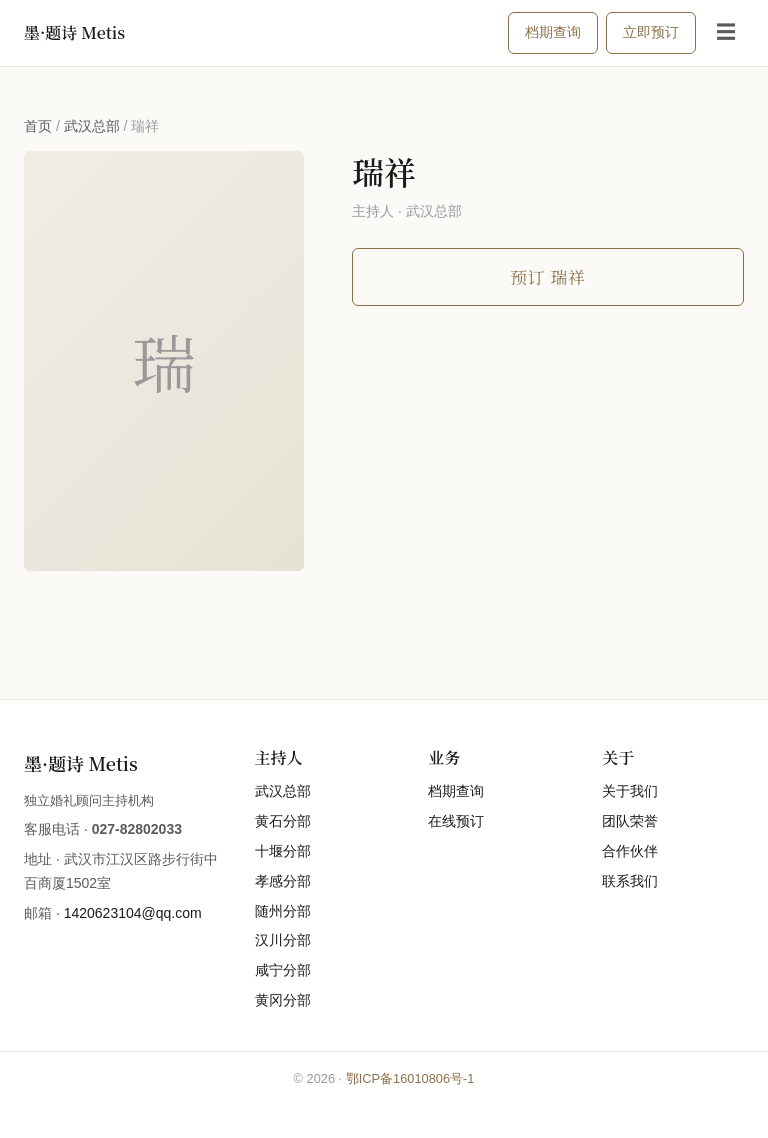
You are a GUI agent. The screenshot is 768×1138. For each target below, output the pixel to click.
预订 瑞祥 (548, 277)
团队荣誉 (630, 821)
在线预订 (456, 821)
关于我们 (630, 791)
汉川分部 (283, 940)
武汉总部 (92, 126)
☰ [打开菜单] (726, 32)
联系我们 (630, 881)
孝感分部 (283, 881)
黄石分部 (283, 821)
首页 (38, 126)
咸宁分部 (283, 970)
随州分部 (283, 911)
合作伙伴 (630, 851)
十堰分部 (283, 851)
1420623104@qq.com (133, 913)
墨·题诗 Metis (74, 32)
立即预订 (651, 32)
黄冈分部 (283, 1000)
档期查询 (553, 32)
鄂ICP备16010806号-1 (410, 1078)
